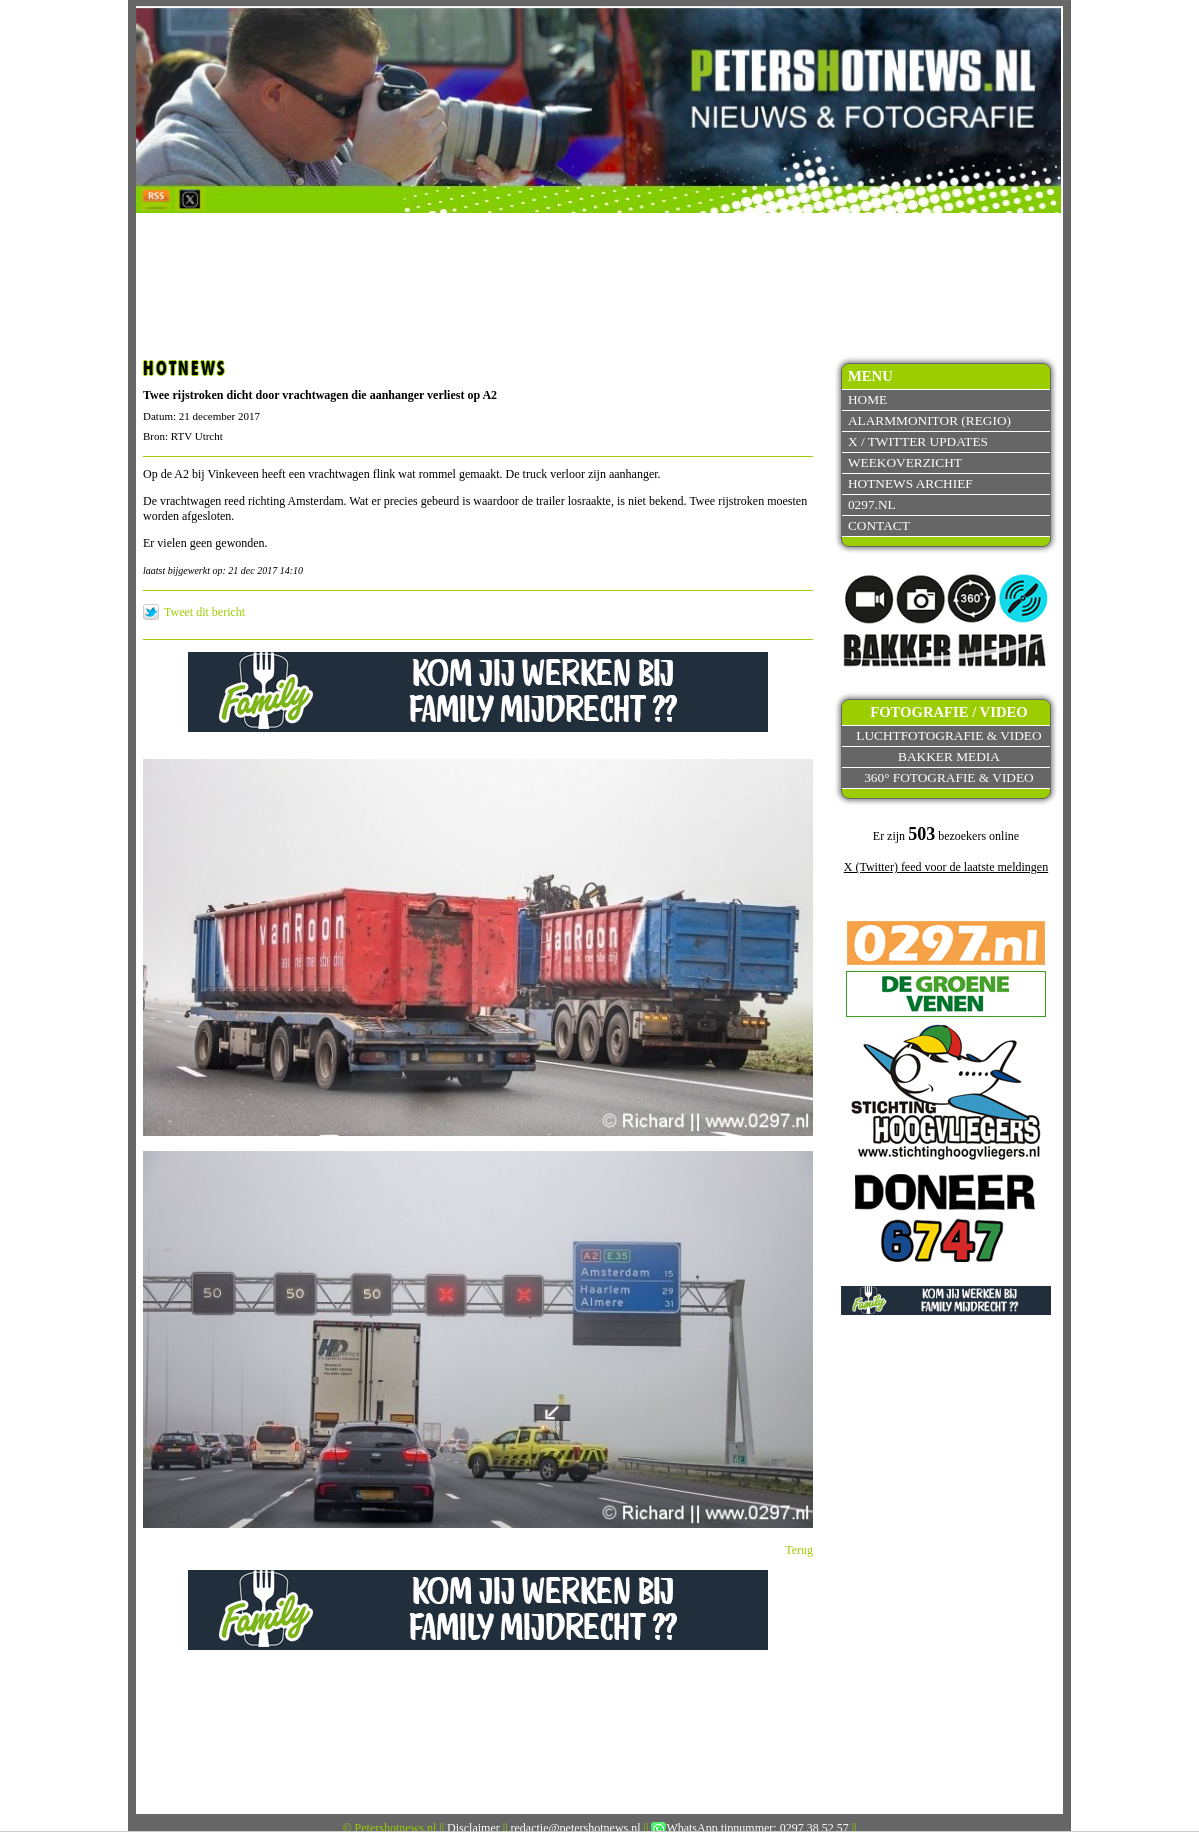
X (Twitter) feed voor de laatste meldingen (946, 867)
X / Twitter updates (918, 441)
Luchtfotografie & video (948, 735)
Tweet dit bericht (204, 612)
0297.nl (872, 504)
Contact (879, 525)
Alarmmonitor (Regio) (929, 420)
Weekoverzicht (905, 462)
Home (867, 399)
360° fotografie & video (949, 777)
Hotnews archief (910, 483)
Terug (799, 1550)
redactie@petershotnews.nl (576, 1828)
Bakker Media (949, 756)
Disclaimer (473, 1828)
